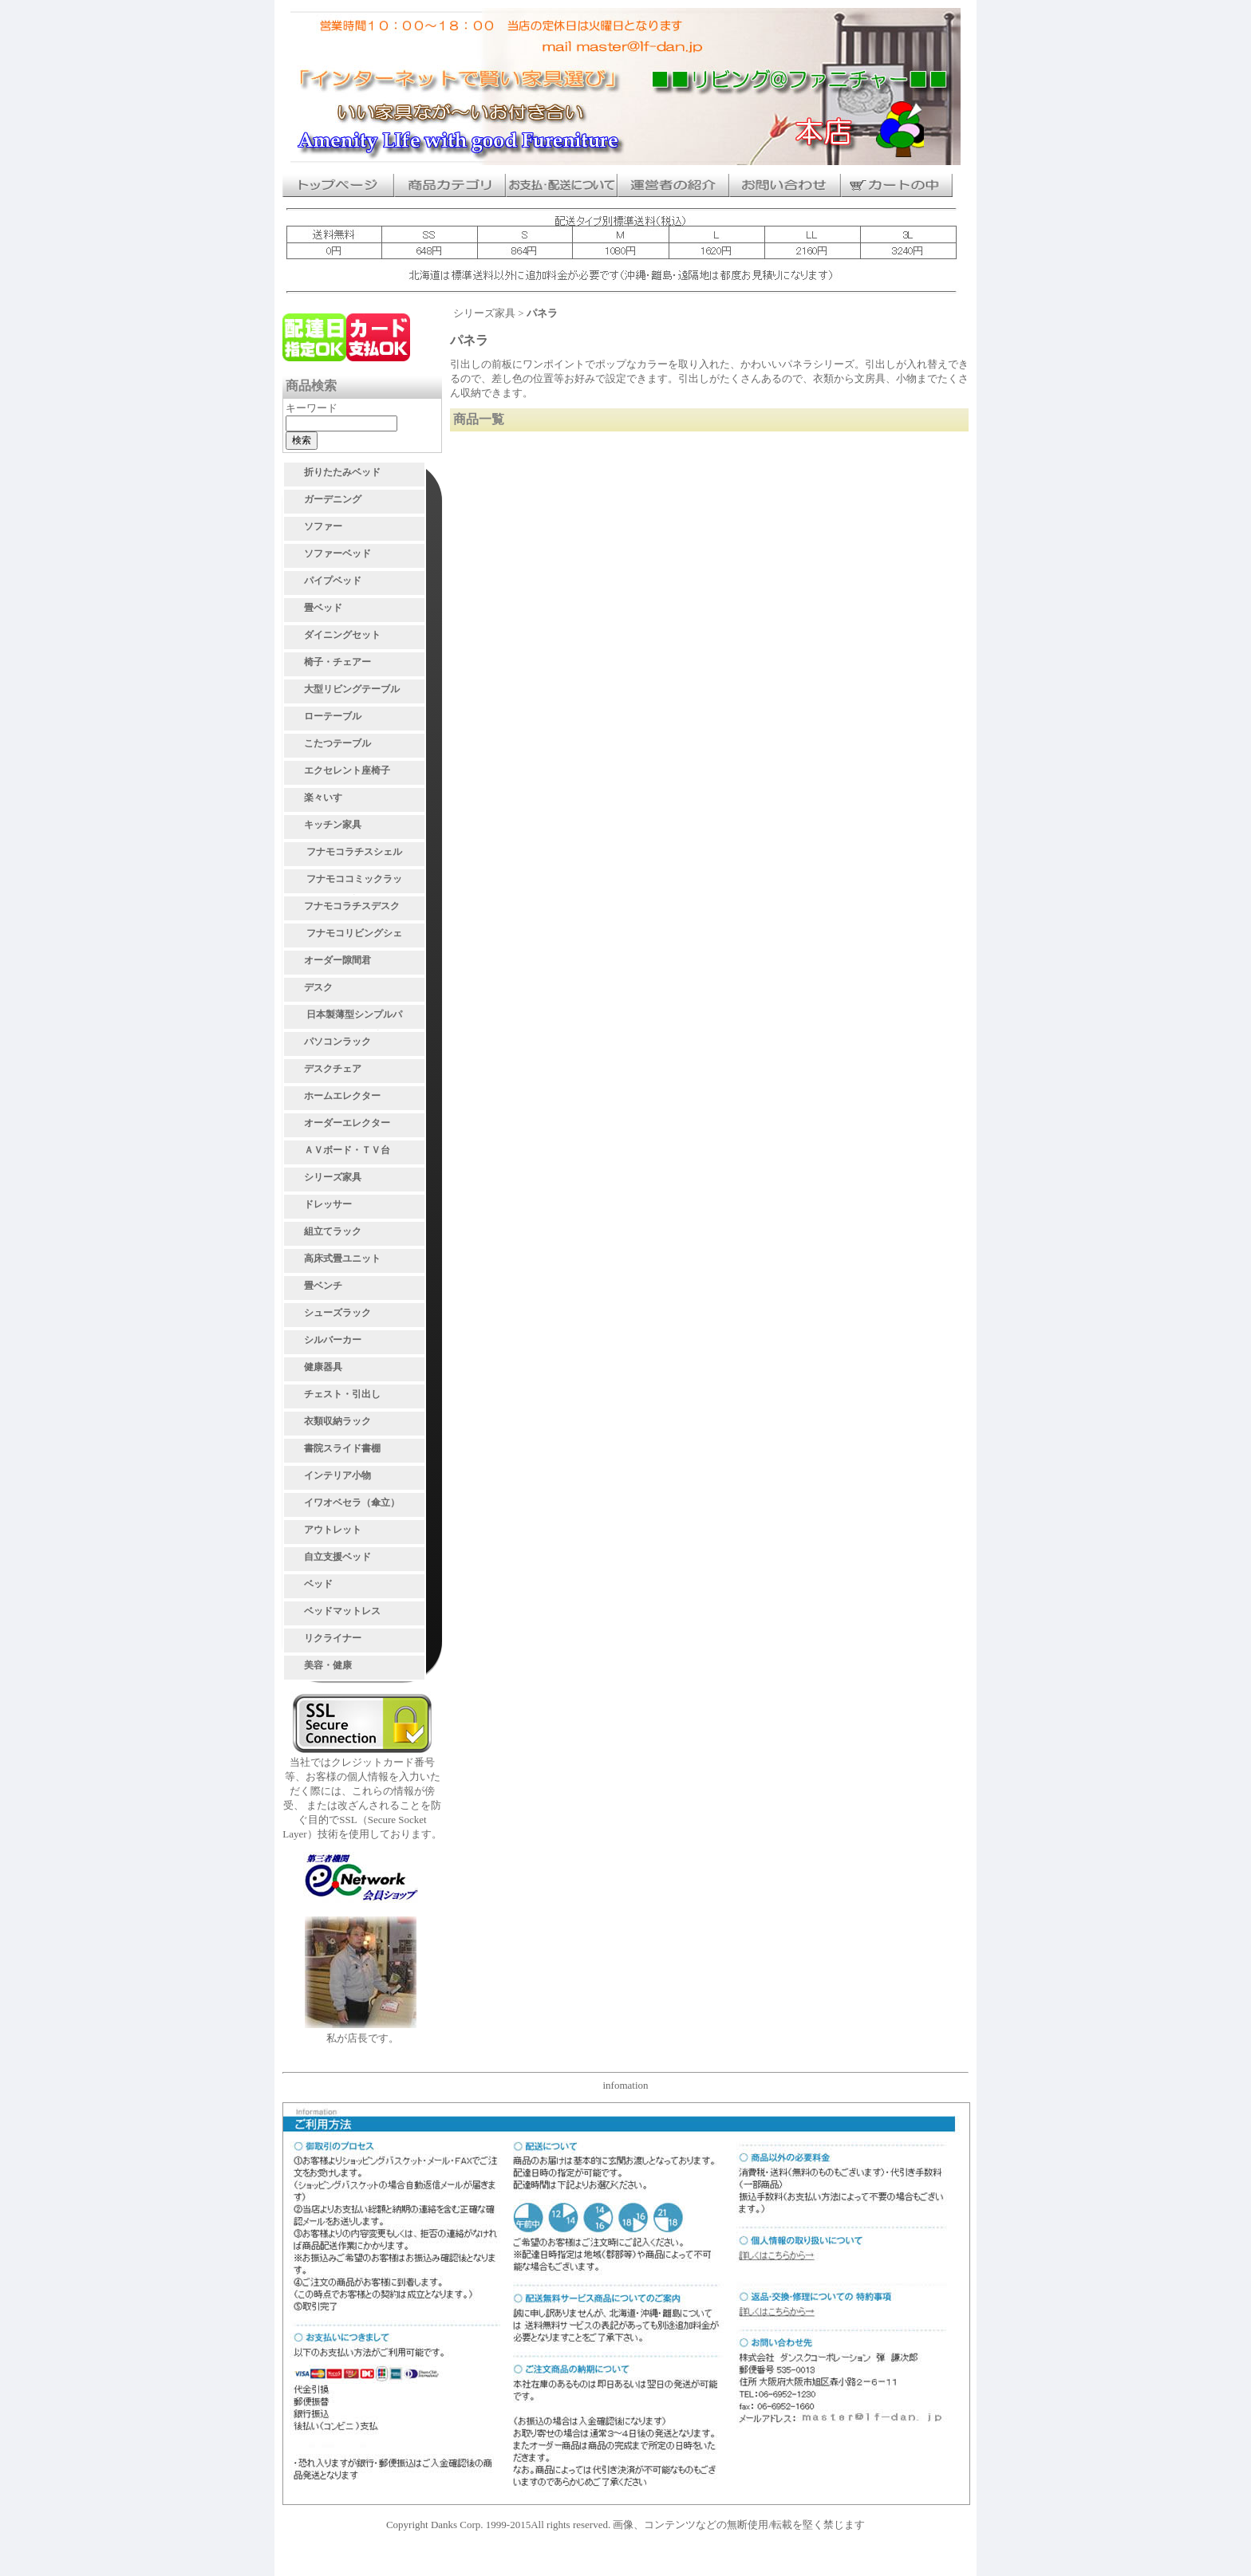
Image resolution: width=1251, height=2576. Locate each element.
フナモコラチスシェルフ (354, 854)
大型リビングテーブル (352, 689)
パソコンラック (337, 1041)
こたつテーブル (337, 743)
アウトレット (332, 1529)
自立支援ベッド (337, 1556)
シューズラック (337, 1312)
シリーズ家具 (332, 1177)
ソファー (323, 526)
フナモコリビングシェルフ (354, 935)
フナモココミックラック (354, 881)
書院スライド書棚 (342, 1448)
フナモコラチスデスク (352, 906)
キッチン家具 (332, 824)
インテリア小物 (337, 1475)
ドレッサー (328, 1204)
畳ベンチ (323, 1285)
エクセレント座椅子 (347, 770)
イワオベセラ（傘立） (352, 1502)
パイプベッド (332, 580)
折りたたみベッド (342, 472)
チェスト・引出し (342, 1394)
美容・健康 (328, 1665)
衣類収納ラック (337, 1421)
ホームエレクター (342, 1095)
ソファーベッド (337, 553)
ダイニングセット (342, 634)
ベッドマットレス (342, 1611)
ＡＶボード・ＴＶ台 (347, 1150)
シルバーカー (332, 1339)
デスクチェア (332, 1068)
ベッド (318, 1583)
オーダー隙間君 (337, 960)
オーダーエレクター (347, 1122)
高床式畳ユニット (342, 1258)
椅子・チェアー (337, 662)
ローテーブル (332, 716)
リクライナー (332, 1638)
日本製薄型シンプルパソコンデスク (354, 1017)
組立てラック (332, 1231)
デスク (318, 987)
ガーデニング (332, 499)
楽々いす (323, 797)
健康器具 (323, 1367)
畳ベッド (323, 607)
